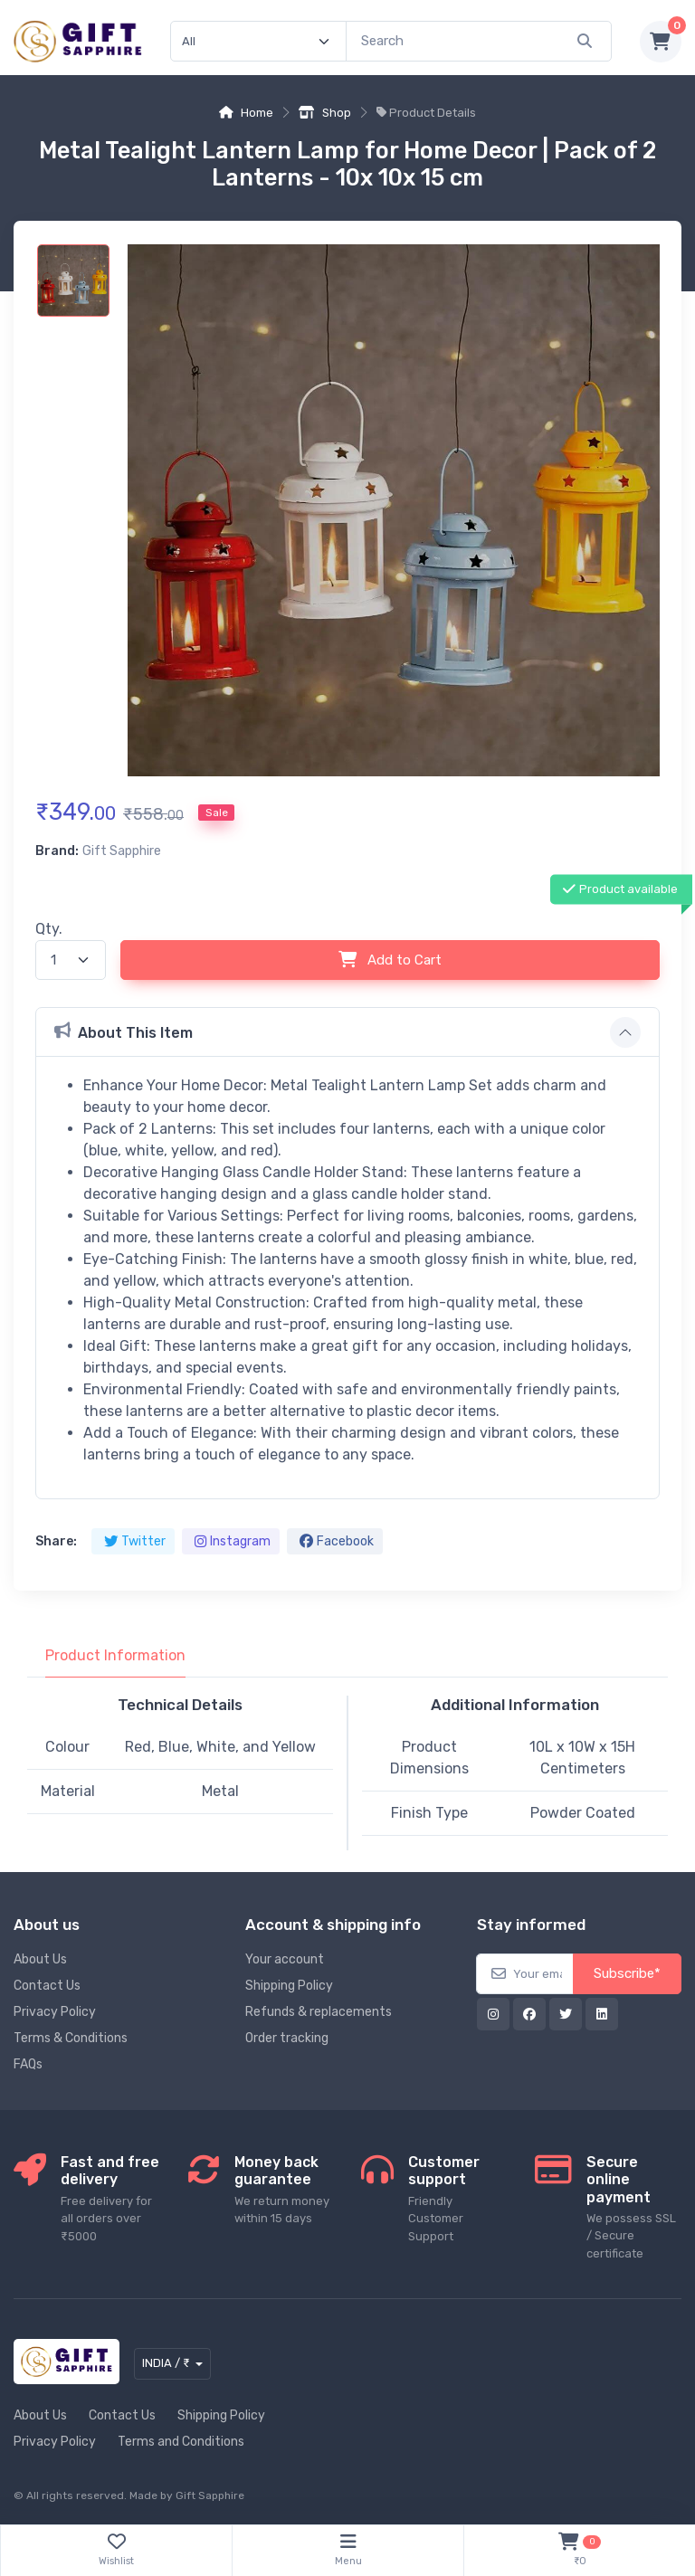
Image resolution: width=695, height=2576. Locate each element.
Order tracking (286, 2038)
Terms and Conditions (181, 2441)
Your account (284, 1959)
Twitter (135, 1541)
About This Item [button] (123, 1031)
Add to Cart (390, 960)
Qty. (48, 928)
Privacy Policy (55, 2012)
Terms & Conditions (71, 2038)
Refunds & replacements (318, 2012)
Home (246, 112)
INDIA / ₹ (166, 2363)
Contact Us (47, 1985)
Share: (56, 1541)
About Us (40, 1959)
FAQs (28, 2064)
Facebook (337, 1541)
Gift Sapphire (210, 2495)
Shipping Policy (289, 1985)
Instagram (233, 1541)
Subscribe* (627, 1973)
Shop (325, 112)
